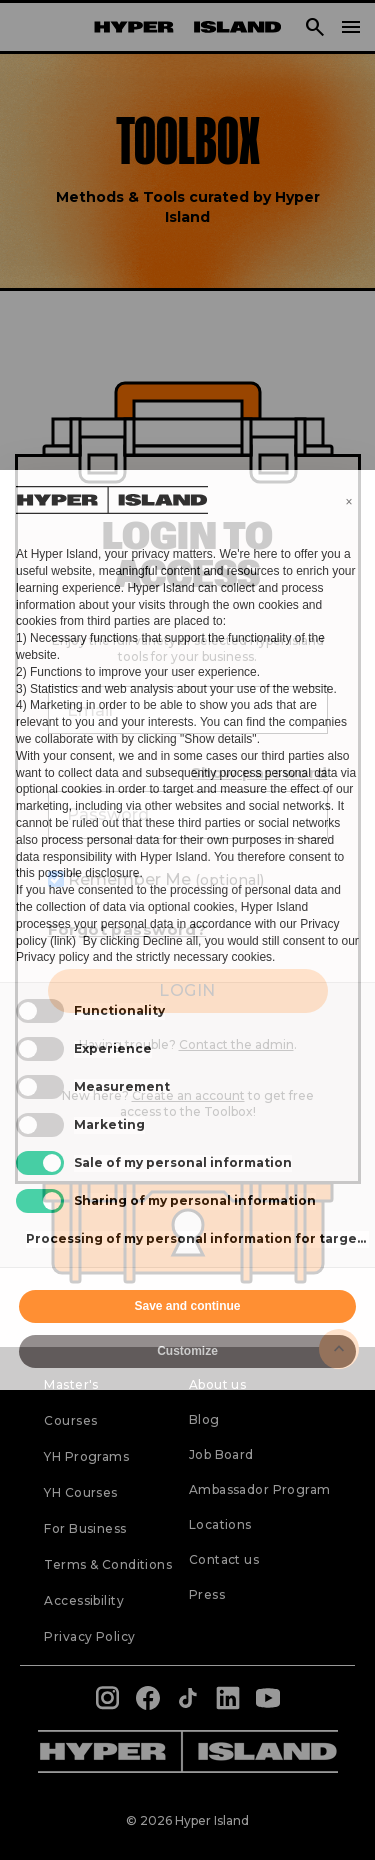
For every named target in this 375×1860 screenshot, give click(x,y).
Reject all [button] (101, 1306)
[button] (349, 502)
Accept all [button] (273, 1306)
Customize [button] (187, 1351)
